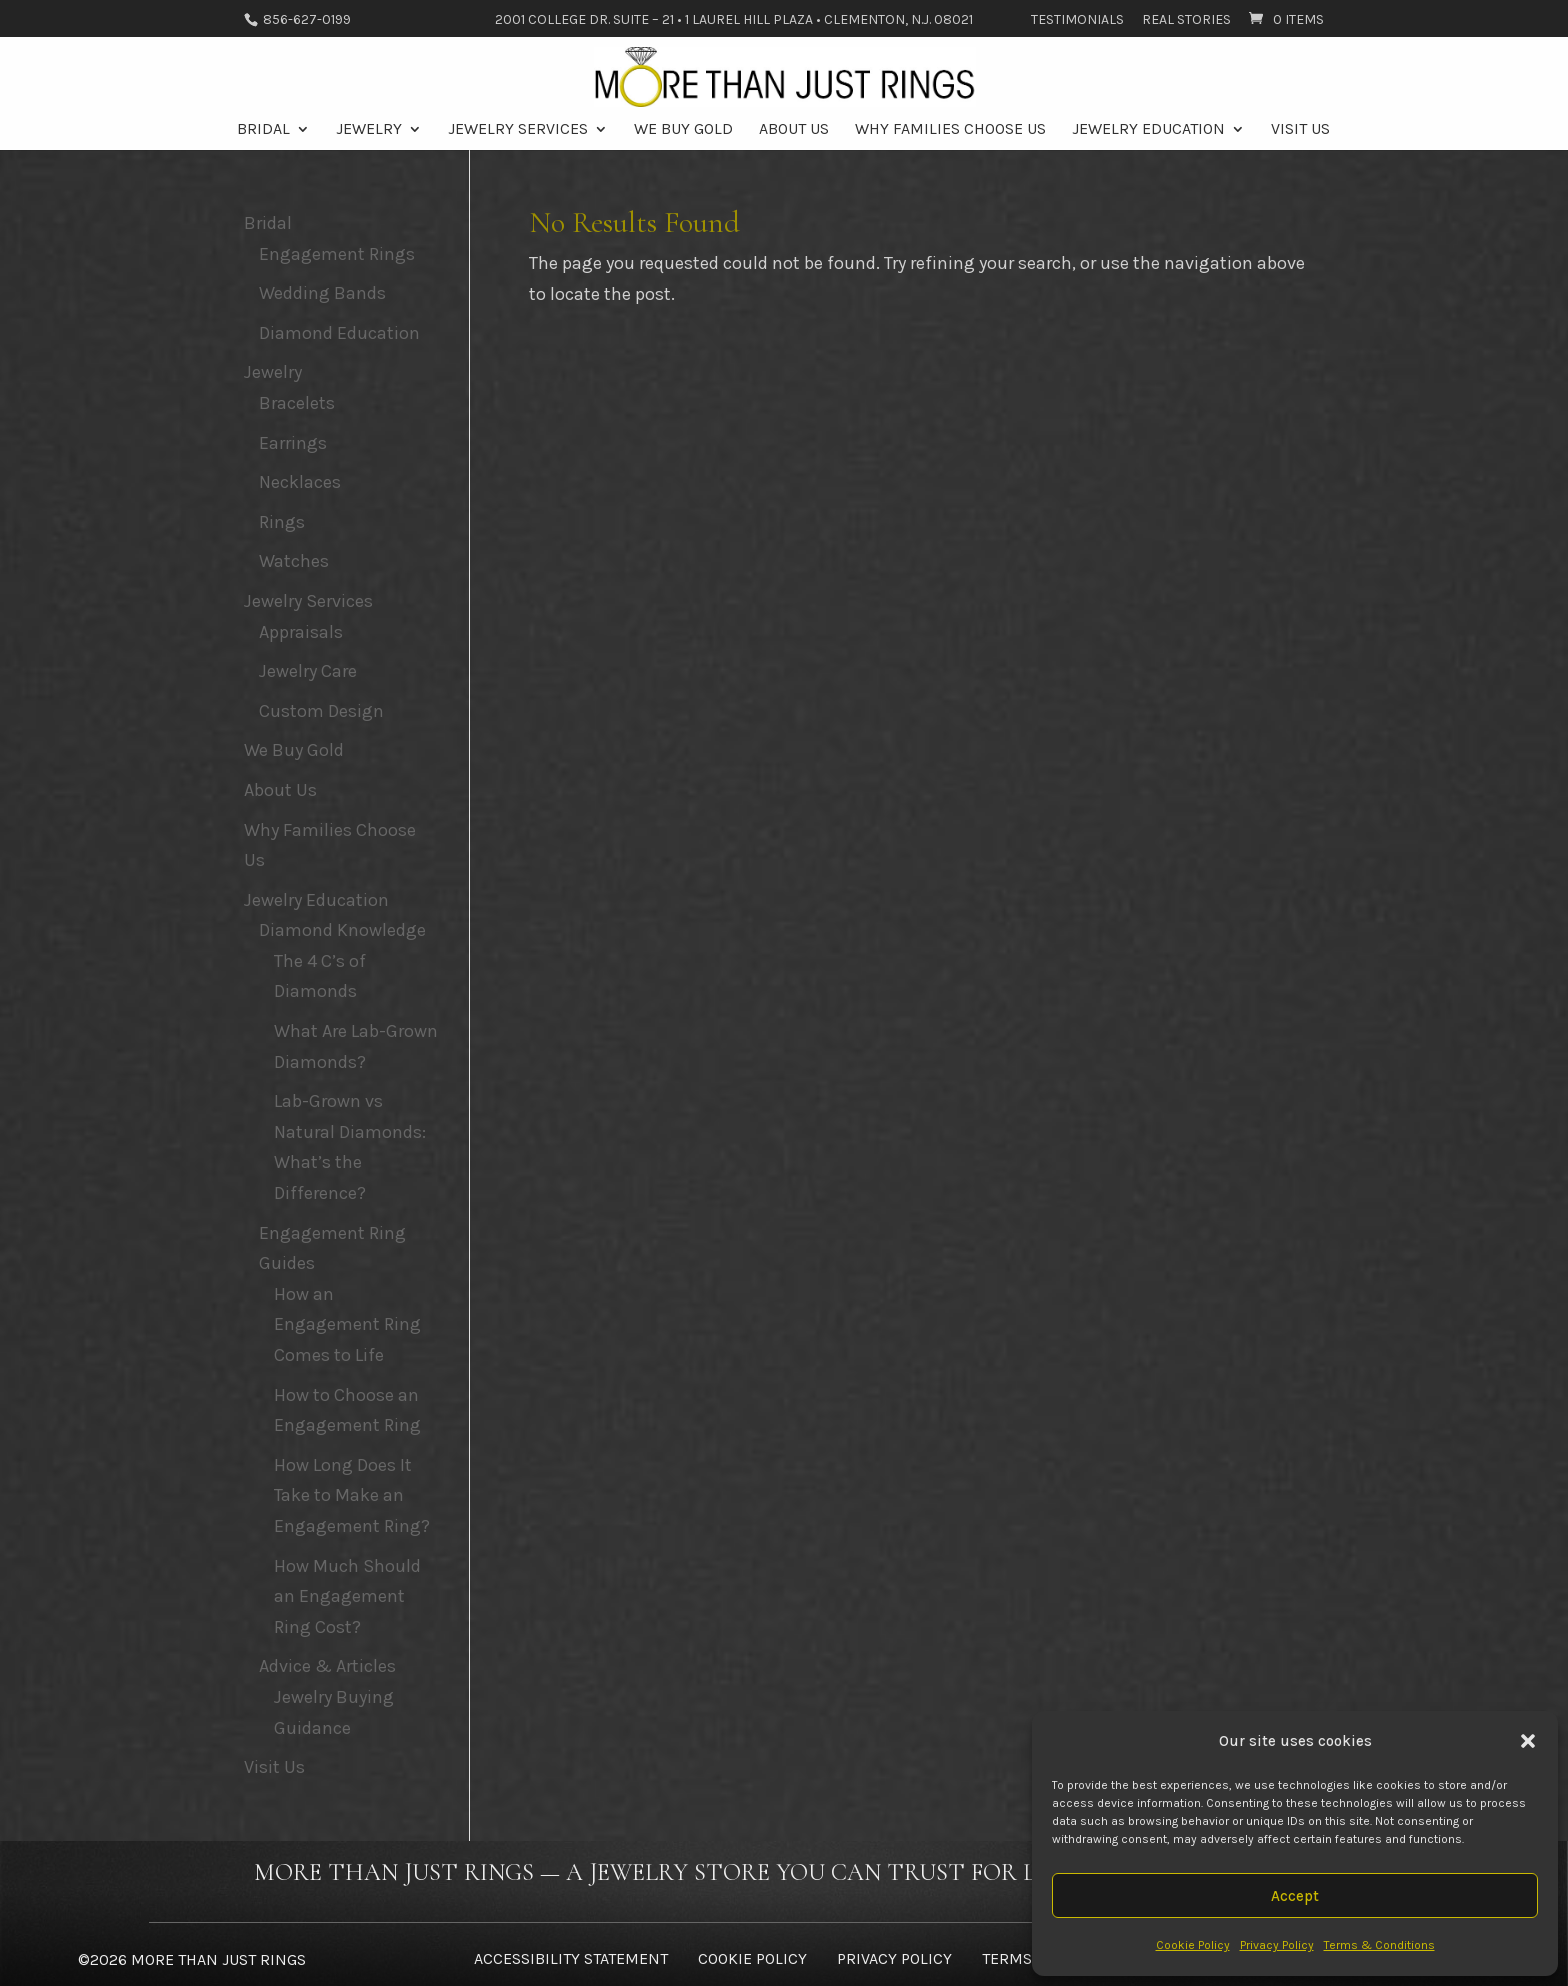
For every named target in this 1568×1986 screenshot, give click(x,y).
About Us (794, 130)
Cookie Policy (1193, 1945)
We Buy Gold (683, 130)
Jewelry (369, 130)
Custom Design (321, 711)
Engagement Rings (337, 254)
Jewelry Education (1148, 130)
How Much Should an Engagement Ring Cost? (347, 1596)
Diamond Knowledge (342, 930)
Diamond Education (339, 333)
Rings (282, 522)
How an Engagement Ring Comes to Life (347, 1324)
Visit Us (1300, 130)
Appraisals (301, 632)
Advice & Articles (327, 1666)
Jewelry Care (308, 671)
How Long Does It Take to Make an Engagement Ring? (352, 1495)
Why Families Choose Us (950, 130)
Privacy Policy (1277, 1945)
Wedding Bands (322, 293)
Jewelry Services (518, 130)
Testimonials (1077, 20)
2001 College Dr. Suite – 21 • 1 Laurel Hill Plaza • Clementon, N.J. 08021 (734, 20)
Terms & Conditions (1379, 1945)
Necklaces (300, 482)
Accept (1295, 1896)
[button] (1528, 1741)
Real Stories (1186, 20)
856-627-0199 (305, 19)
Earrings (293, 443)
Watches (294, 561)
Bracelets (297, 403)
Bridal (263, 130)
